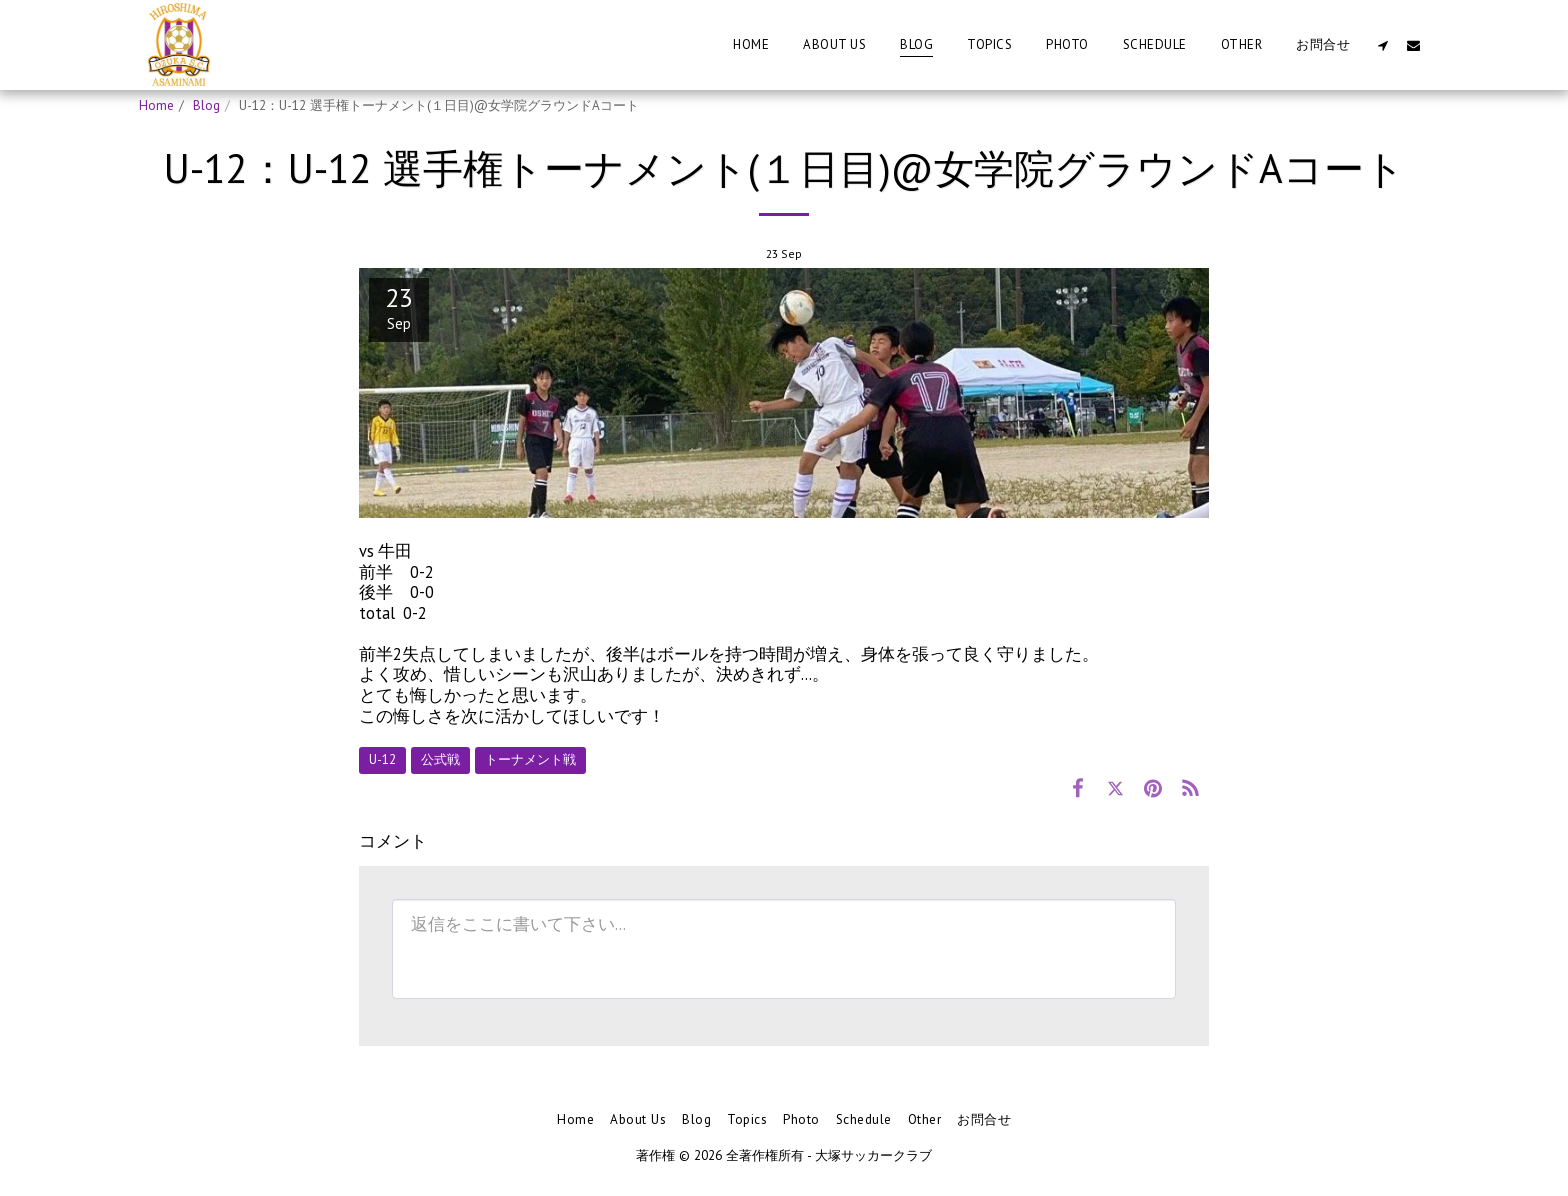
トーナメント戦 (530, 759)
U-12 (382, 759)
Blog (206, 105)
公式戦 (440, 759)
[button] (1382, 45)
